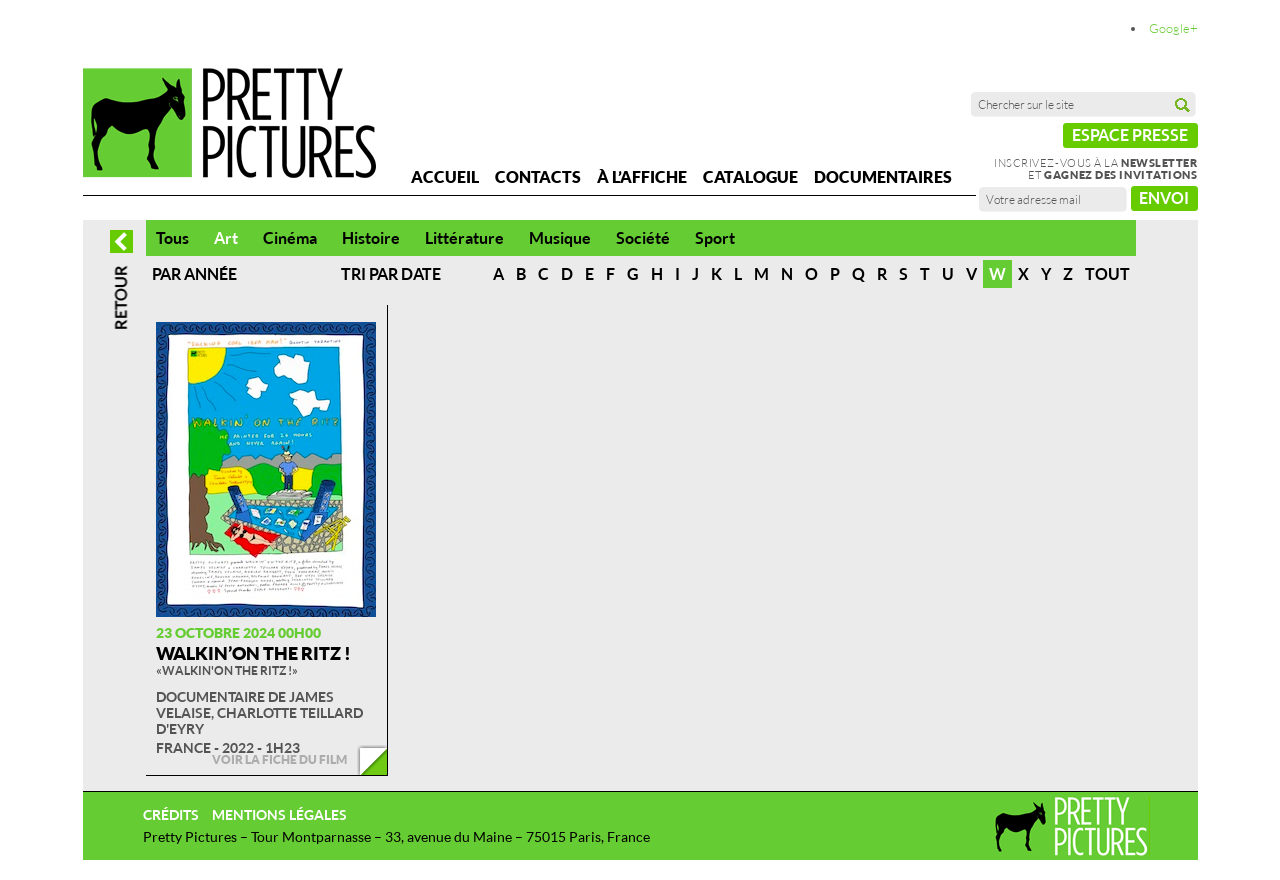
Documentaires (883, 177)
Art (226, 238)
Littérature (464, 238)
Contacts (538, 177)
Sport (715, 238)
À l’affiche (642, 177)
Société (643, 238)
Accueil (445, 177)
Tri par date (391, 274)
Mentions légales (279, 814)
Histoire (371, 238)
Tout (1107, 274)
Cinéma (290, 238)
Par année (194, 274)
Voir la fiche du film (279, 759)
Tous (172, 238)
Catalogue (750, 177)
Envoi (1164, 198)
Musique (560, 238)
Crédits (171, 814)
